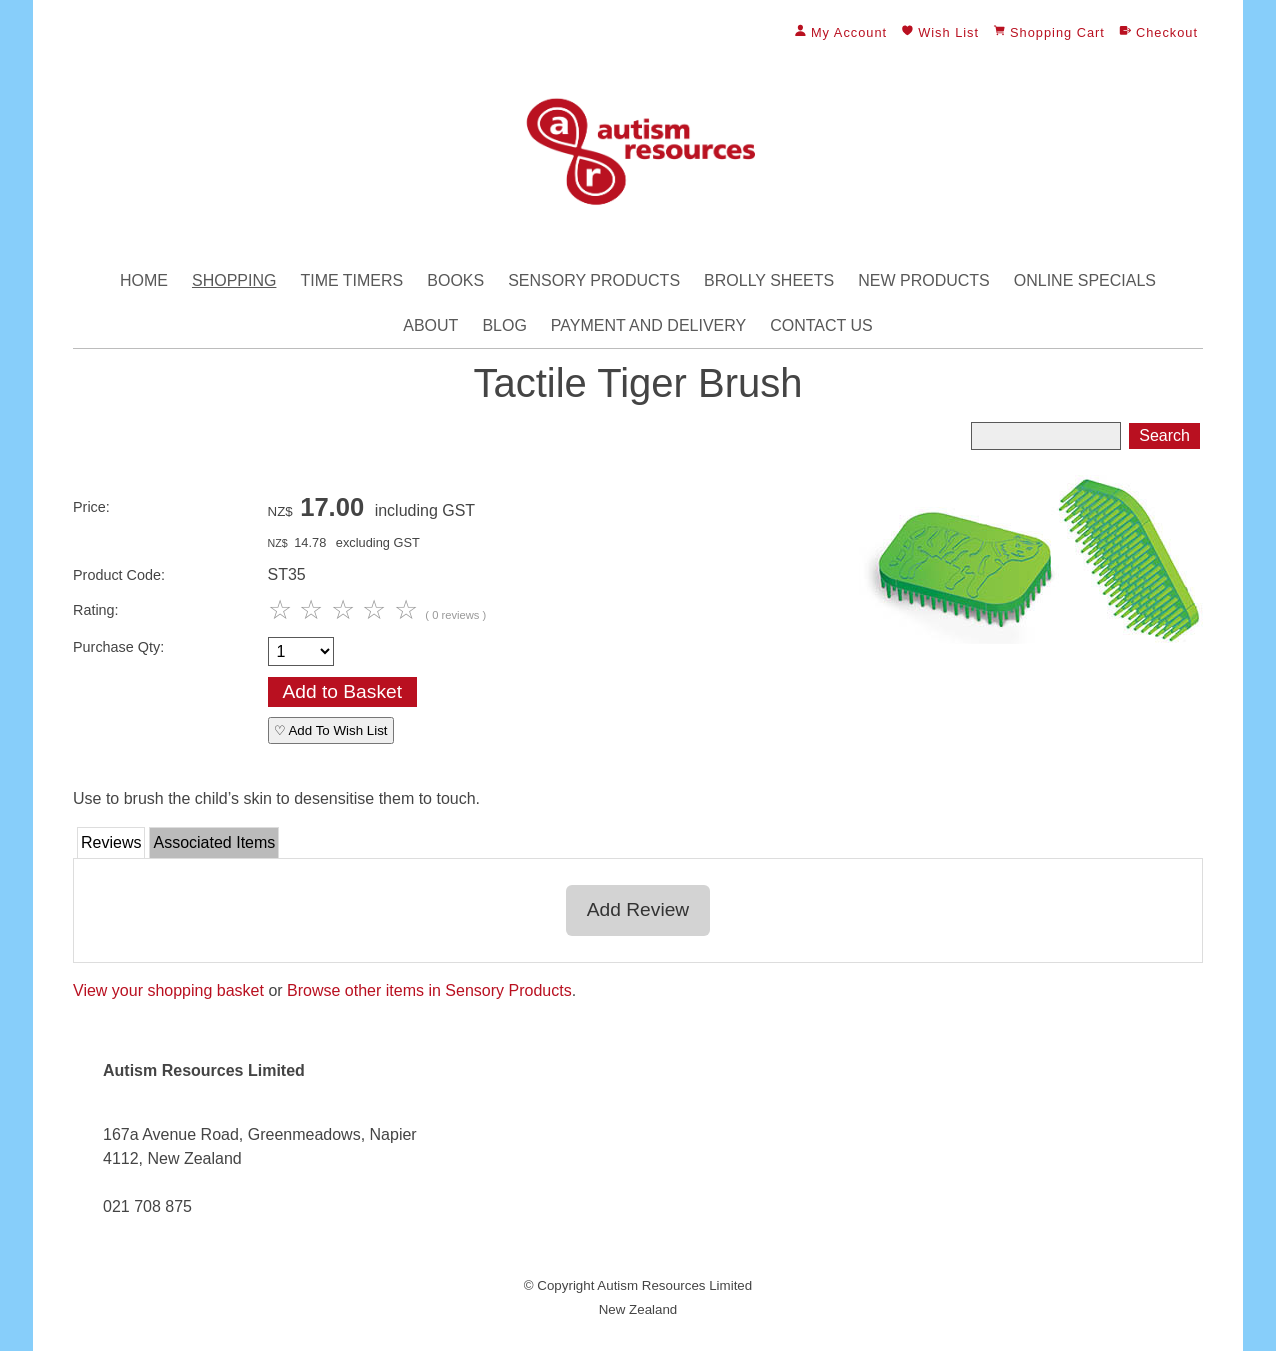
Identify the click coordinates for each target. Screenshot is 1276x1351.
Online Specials (1085, 280)
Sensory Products (594, 280)
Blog (504, 325)
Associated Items (214, 842)
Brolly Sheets (769, 280)
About (430, 325)
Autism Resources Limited (674, 1285)
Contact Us (821, 325)
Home (144, 280)
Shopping (234, 280)
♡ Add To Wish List (331, 730)
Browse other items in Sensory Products (429, 990)
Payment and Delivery (648, 325)
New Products (924, 280)
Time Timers (351, 280)
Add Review (638, 909)
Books (455, 280)
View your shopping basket (168, 990)
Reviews (111, 842)
